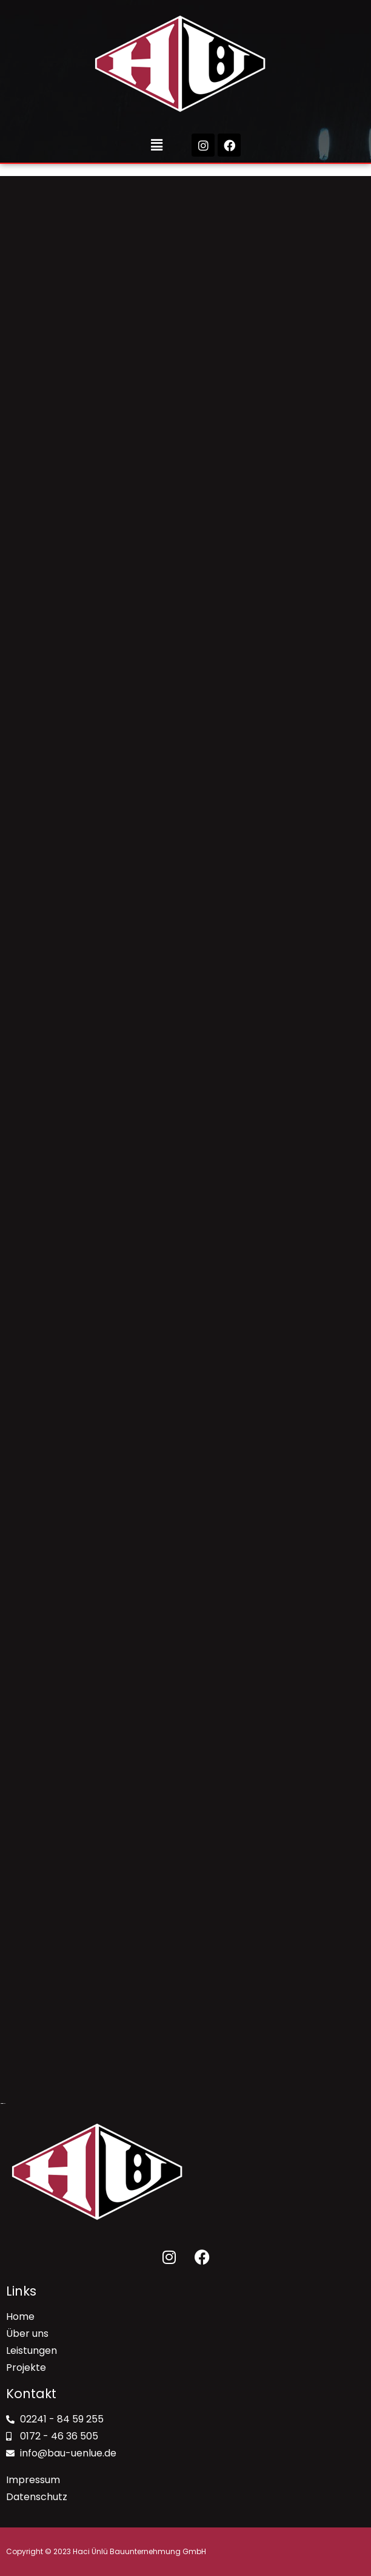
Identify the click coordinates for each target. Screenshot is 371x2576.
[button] (157, 145)
